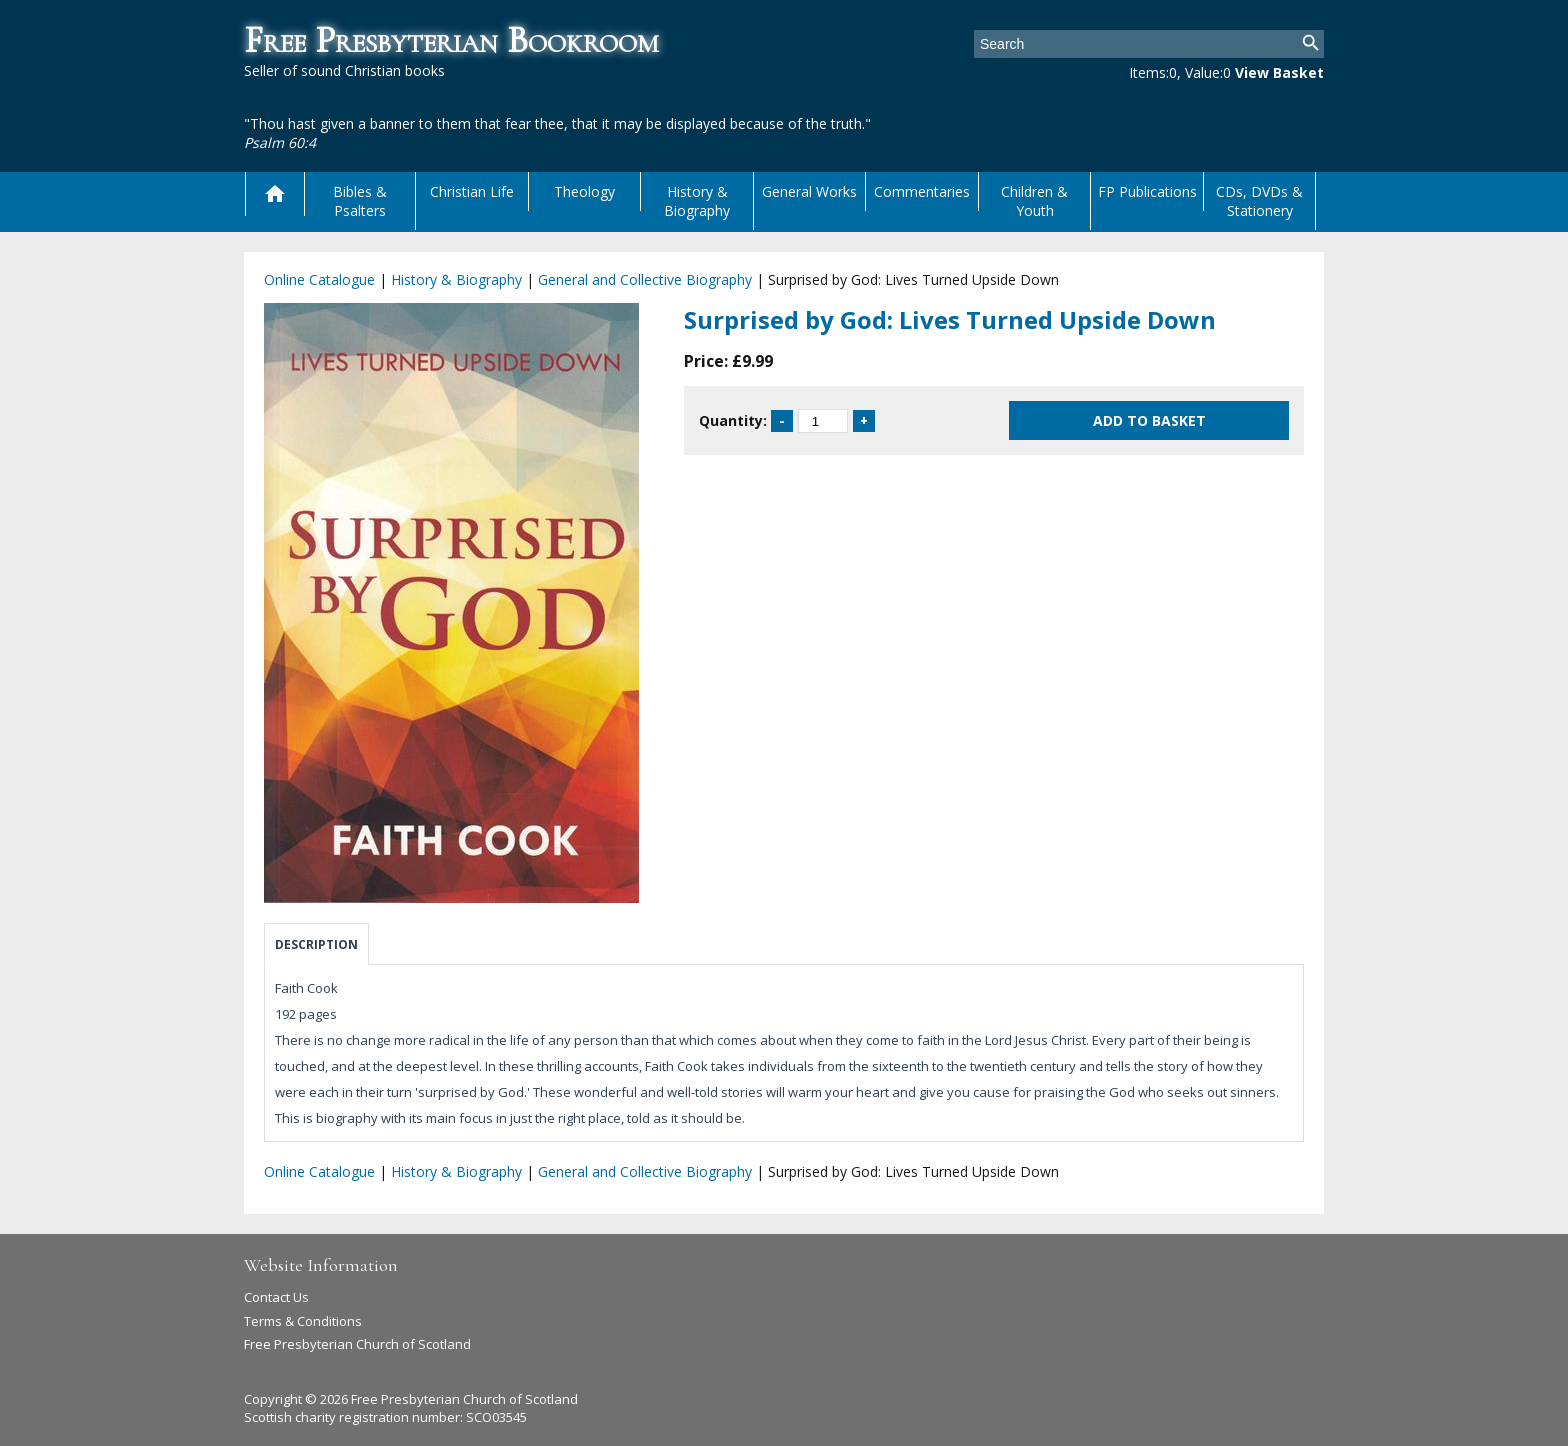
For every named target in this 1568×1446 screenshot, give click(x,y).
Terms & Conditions (303, 1321)
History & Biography (697, 201)
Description (316, 944)
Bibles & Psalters (360, 201)
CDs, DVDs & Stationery (1259, 201)
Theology (584, 191)
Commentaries (922, 191)
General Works (809, 191)
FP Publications (1147, 191)
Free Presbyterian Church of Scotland (357, 1344)
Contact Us (276, 1297)
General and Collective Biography (645, 279)
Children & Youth (1034, 201)
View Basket (1279, 72)
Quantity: (733, 420)
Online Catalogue (319, 279)
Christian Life (472, 191)
